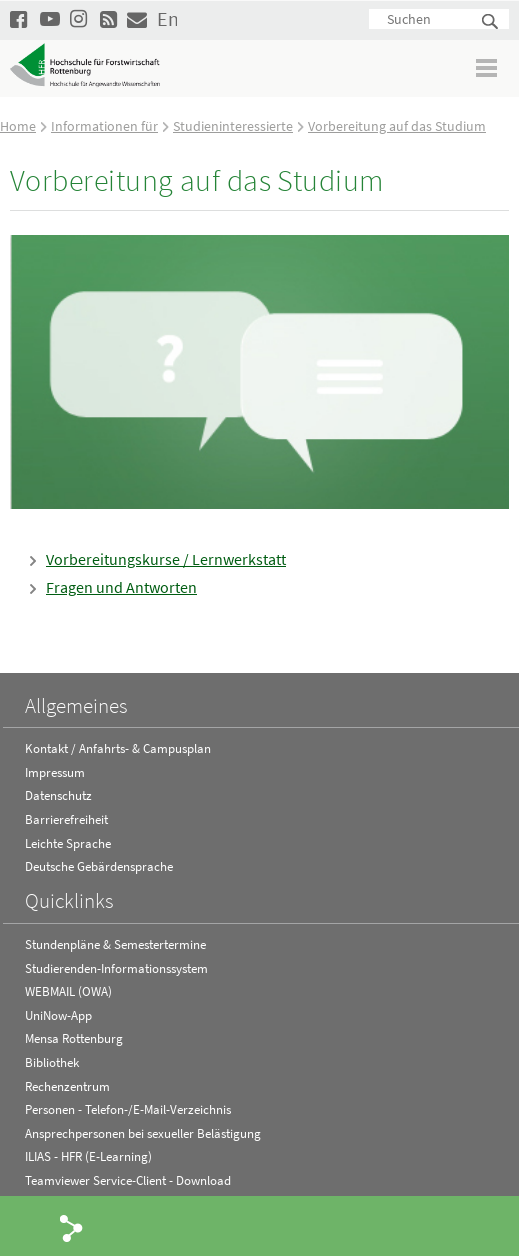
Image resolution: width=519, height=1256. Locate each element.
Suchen (491, 22)
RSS (110, 18)
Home (18, 126)
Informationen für (104, 126)
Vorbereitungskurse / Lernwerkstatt (166, 559)
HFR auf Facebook (20, 18)
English (167, 18)
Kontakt (137, 18)
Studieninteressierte (233, 126)
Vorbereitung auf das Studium (397, 126)
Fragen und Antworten (121, 587)
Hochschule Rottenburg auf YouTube (50, 18)
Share (72, 1227)
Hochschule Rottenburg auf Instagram (80, 18)
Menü (487, 67)
